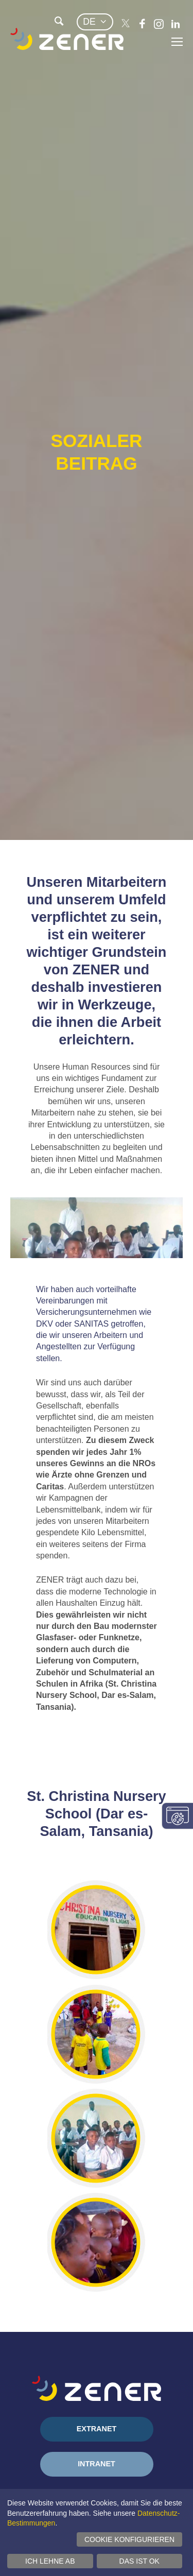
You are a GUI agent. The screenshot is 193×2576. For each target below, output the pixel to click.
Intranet (96, 2464)
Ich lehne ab (50, 2561)
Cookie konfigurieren (129, 2539)
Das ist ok (139, 2561)
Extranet (97, 2429)
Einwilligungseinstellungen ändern (177, 1816)
